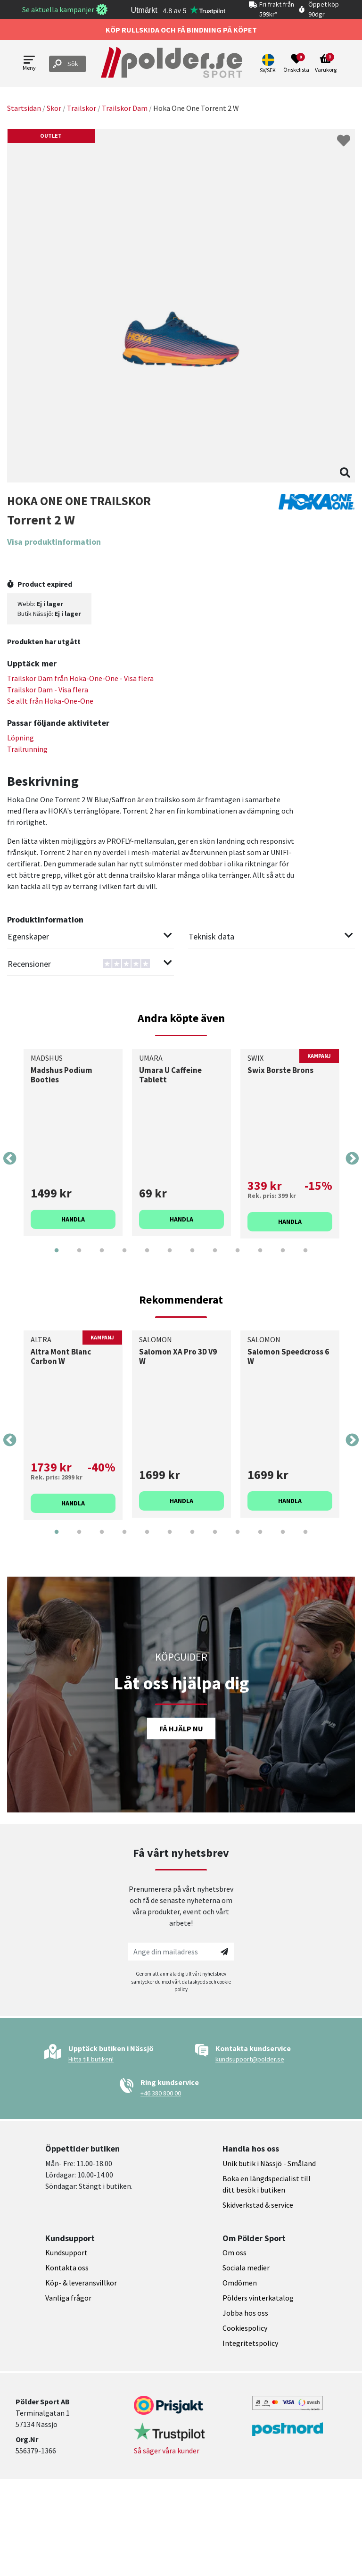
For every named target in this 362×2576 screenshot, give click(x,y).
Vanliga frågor (68, 2297)
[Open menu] (29, 64)
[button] (268, 64)
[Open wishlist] (296, 64)
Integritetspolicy (250, 2343)
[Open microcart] (325, 64)
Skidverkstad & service (257, 2205)
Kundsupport (66, 2252)
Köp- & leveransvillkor (81, 2282)
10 (260, 1257)
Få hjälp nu (181, 1728)
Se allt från (50, 701)
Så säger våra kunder (166, 2450)
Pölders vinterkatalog (258, 2297)
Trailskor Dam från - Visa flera (80, 678)
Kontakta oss (67, 2267)
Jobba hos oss (245, 2313)
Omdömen (239, 2282)
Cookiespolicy (244, 2328)
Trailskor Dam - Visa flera (47, 689)
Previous (9, 1158)
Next (352, 1158)
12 (305, 1257)
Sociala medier (246, 2267)
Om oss (234, 2252)
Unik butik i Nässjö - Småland (269, 2163)
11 (283, 1257)
